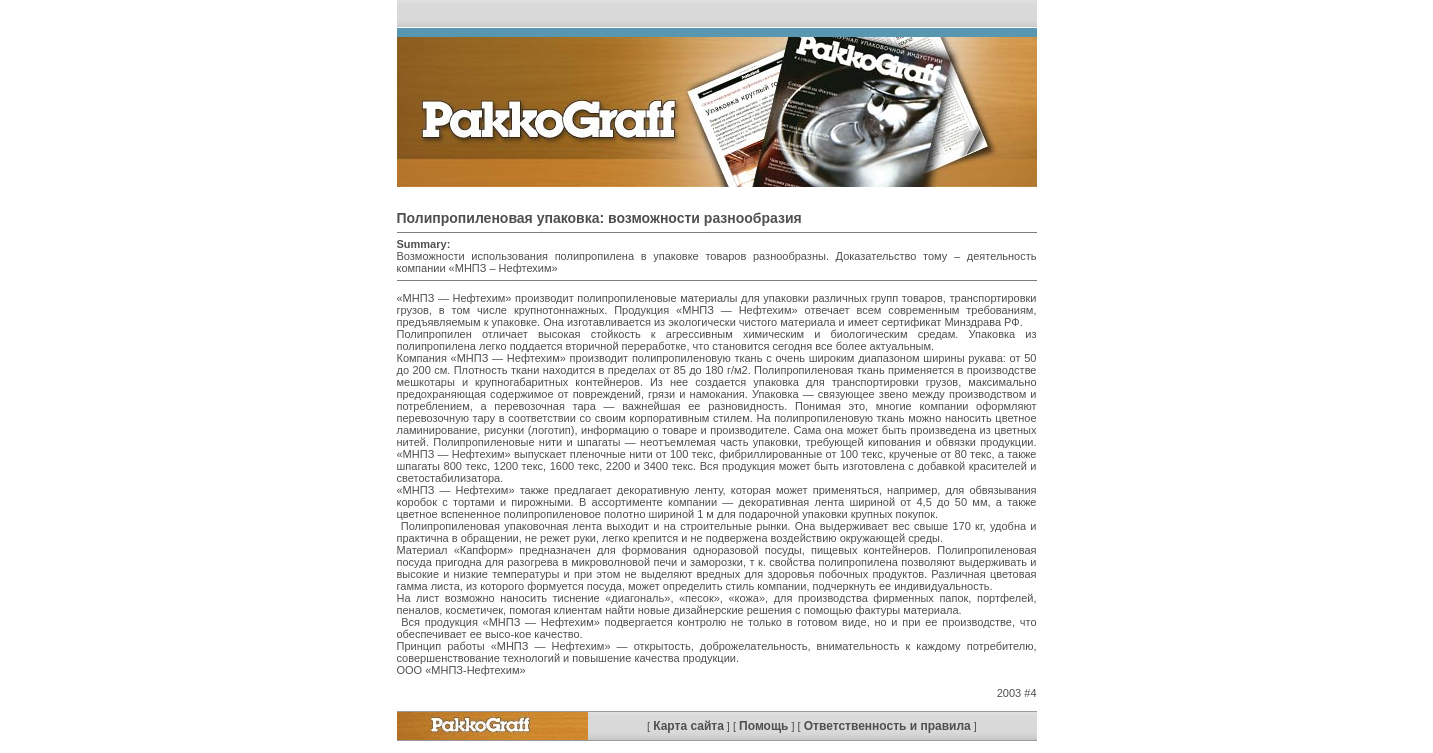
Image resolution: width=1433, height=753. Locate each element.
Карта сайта (688, 726)
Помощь (763, 726)
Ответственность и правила (887, 726)
